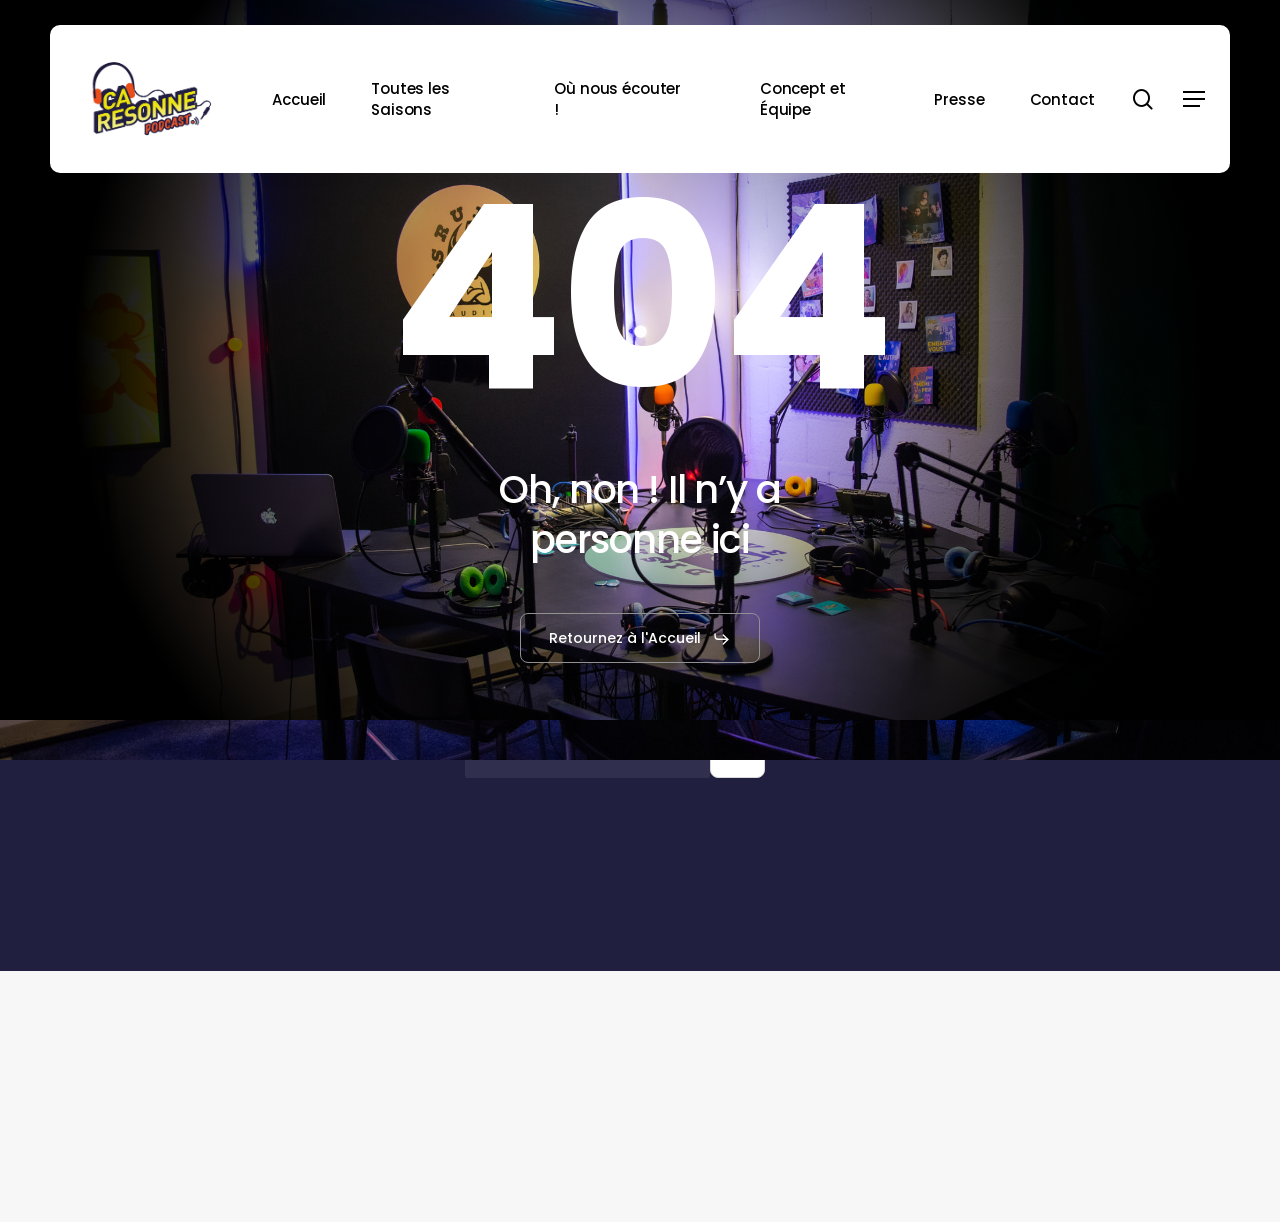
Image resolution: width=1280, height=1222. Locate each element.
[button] (1194, 99)
